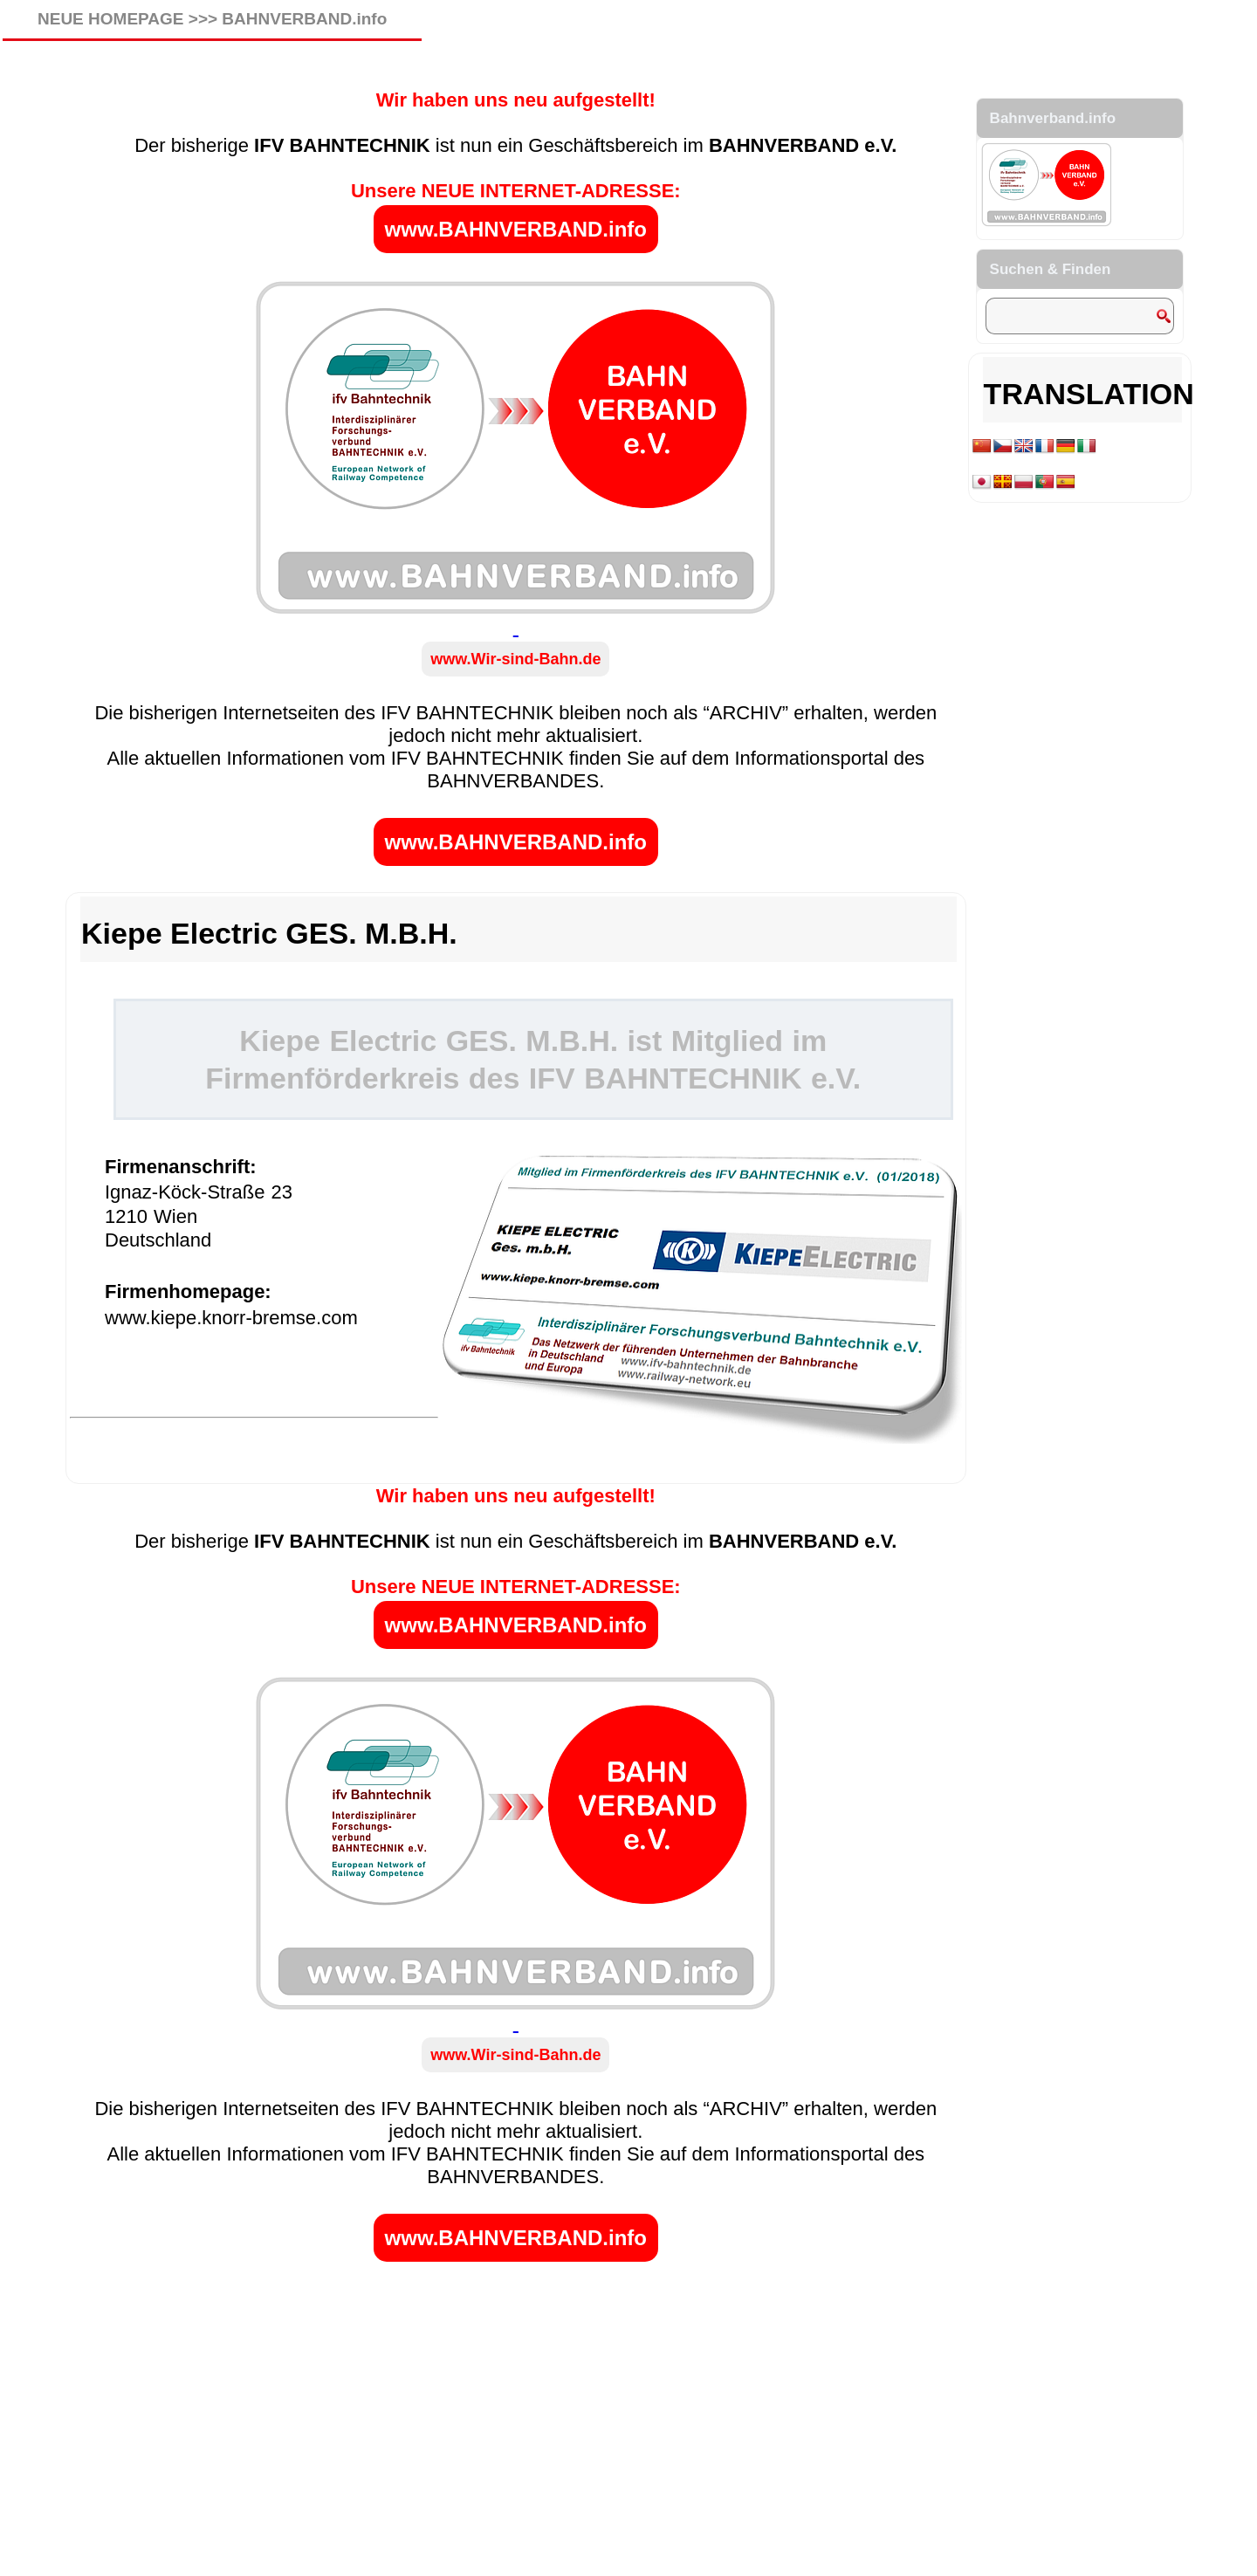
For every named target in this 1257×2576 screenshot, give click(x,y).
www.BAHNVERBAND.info (516, 229)
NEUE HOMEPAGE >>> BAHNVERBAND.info (212, 19)
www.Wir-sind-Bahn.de (515, 659)
